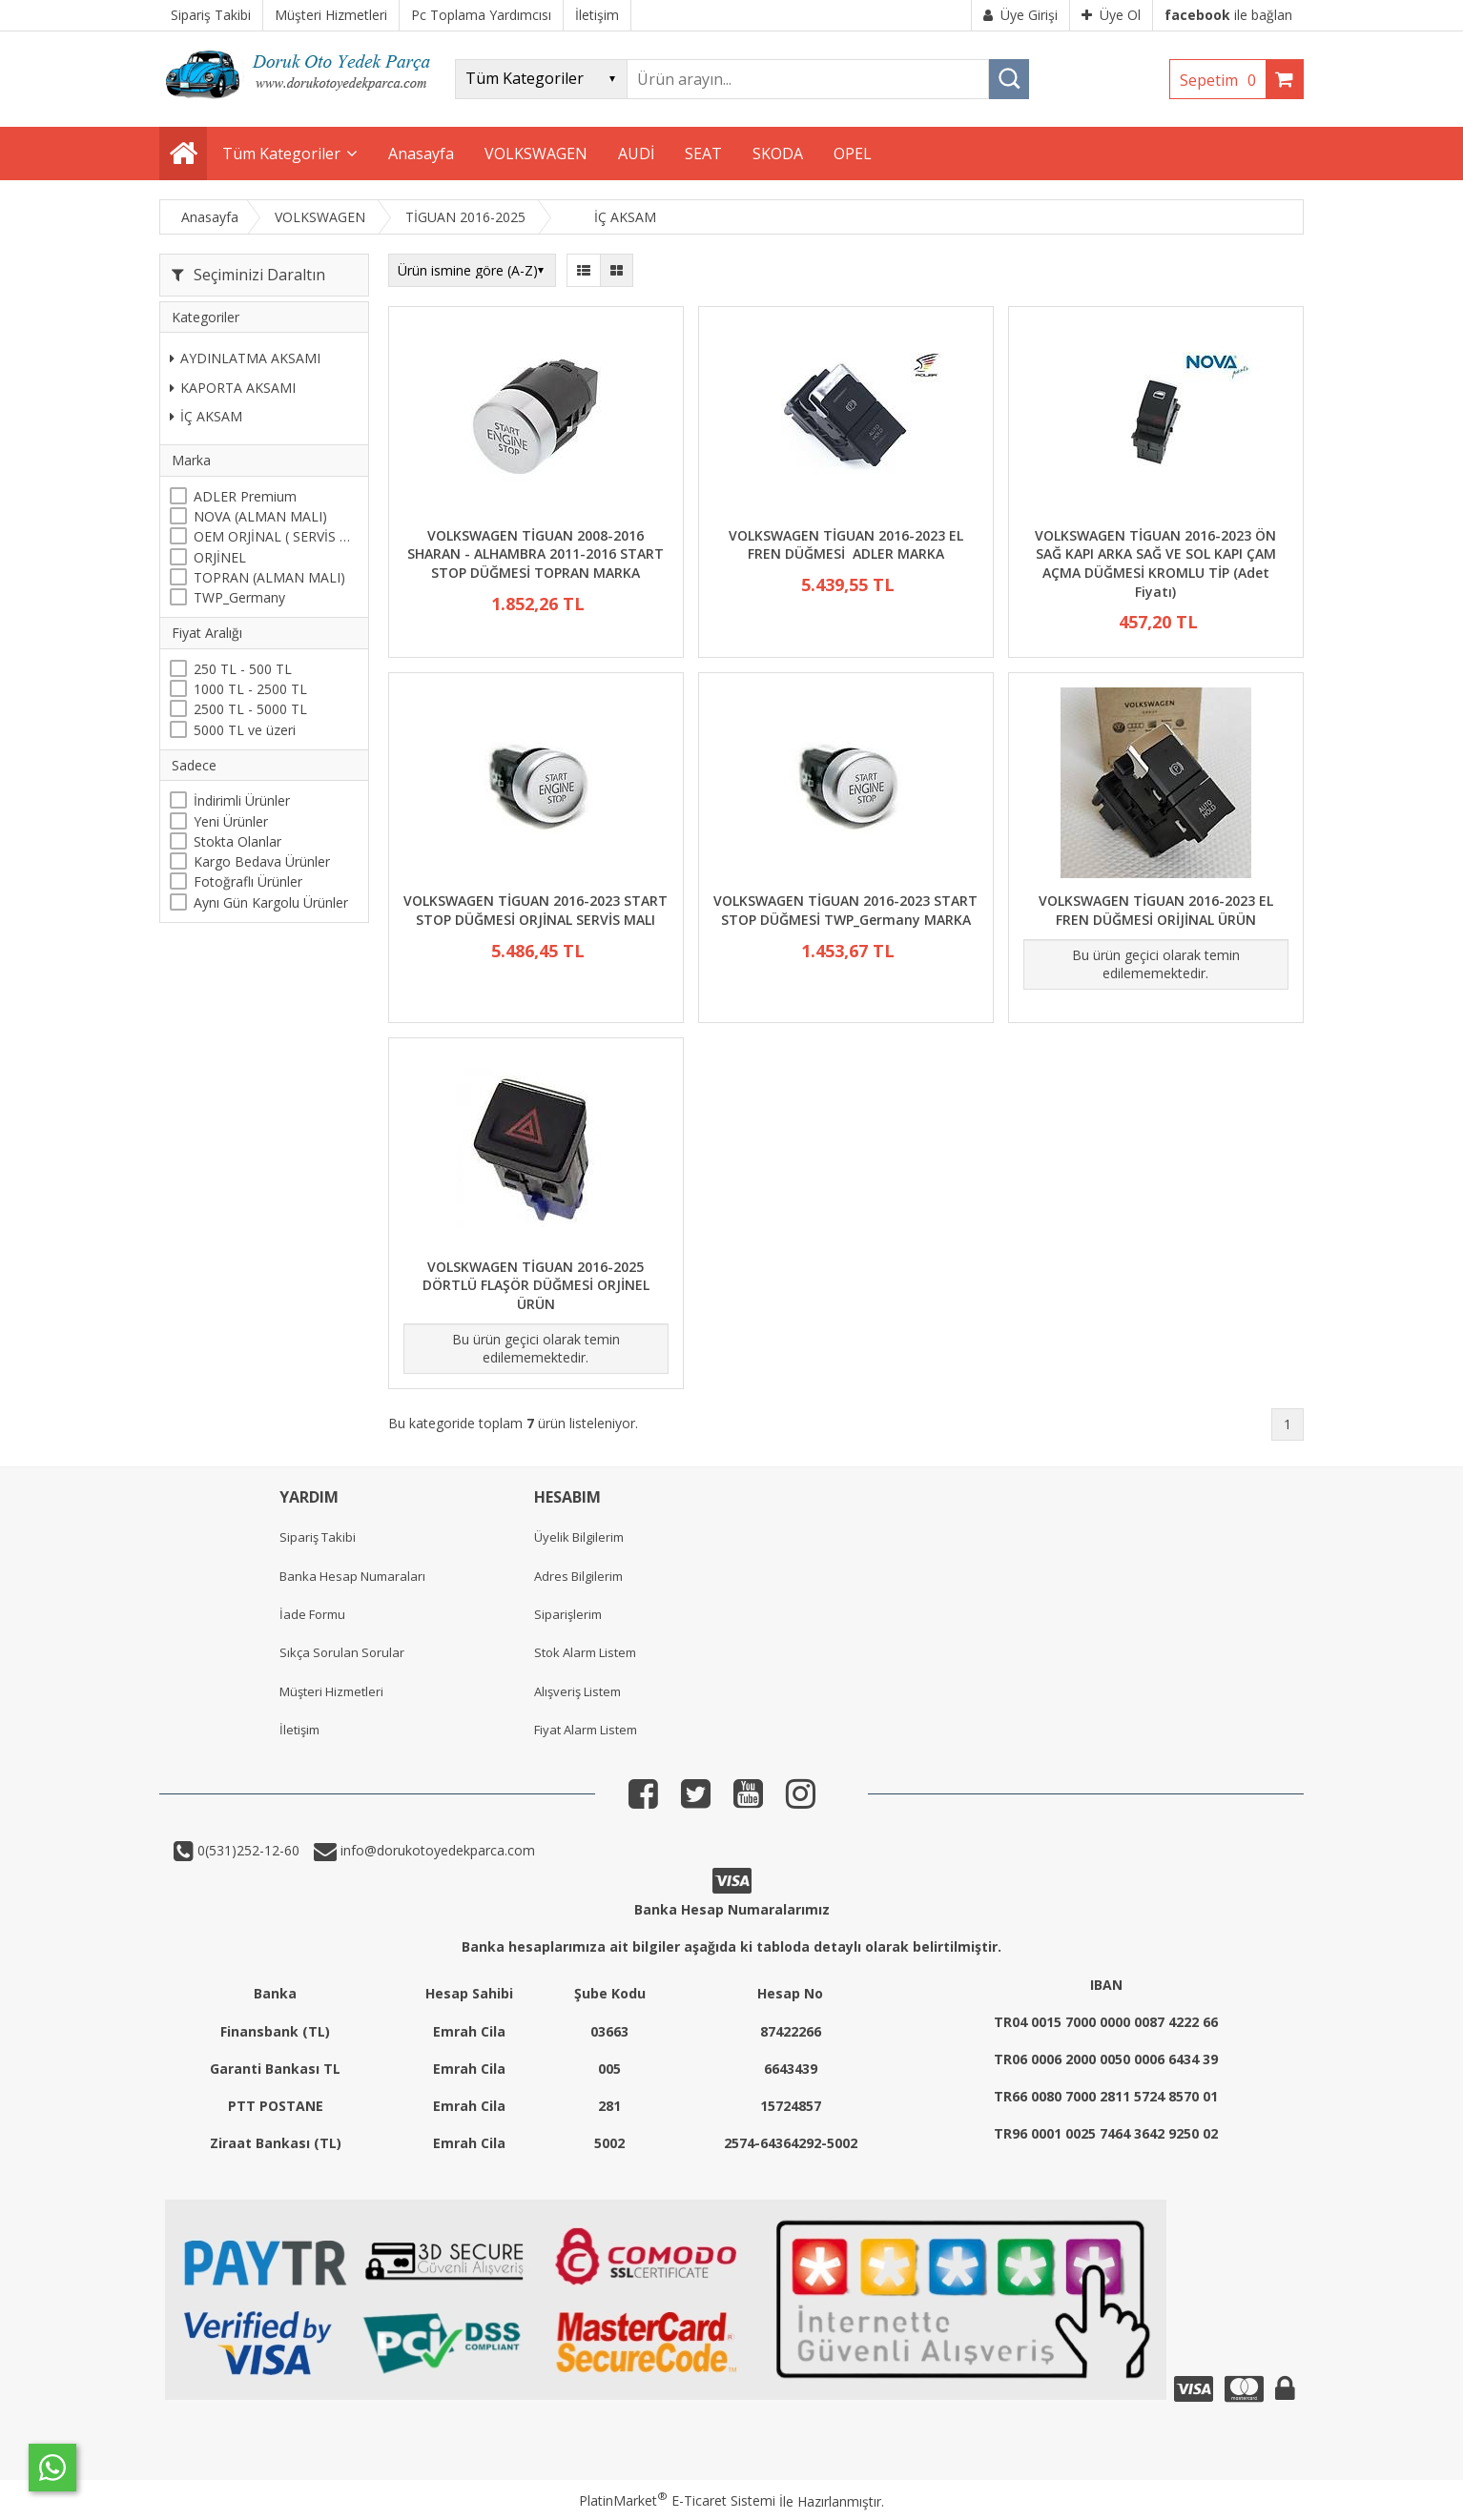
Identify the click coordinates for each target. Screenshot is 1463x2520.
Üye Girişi (1020, 15)
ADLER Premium (245, 496)
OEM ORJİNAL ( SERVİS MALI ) (276, 536)
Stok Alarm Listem (585, 1652)
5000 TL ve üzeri (245, 730)
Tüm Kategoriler (281, 153)
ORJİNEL (220, 557)
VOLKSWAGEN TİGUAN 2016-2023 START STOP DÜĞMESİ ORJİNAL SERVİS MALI (535, 910)
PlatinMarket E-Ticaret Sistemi (677, 2500)
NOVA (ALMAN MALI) (260, 516)
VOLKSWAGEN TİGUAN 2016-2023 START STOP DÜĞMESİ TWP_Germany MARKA (845, 910)
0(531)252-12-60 (246, 1850)
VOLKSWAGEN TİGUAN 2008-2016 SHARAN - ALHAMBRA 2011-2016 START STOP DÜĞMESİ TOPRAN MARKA (535, 554)
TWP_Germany (239, 597)
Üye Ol (1111, 15)
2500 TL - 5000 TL (250, 709)
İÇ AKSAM (206, 416)
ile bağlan (1228, 15)
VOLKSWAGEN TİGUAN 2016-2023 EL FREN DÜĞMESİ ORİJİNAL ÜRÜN (1156, 910)
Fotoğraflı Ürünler (248, 881)
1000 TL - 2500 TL (250, 689)
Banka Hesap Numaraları (352, 1576)
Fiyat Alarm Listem (585, 1729)
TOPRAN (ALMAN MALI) (269, 577)
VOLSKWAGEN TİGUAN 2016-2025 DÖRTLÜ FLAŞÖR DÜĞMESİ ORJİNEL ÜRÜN (535, 1285)
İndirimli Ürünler (242, 800)
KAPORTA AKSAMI (233, 388)
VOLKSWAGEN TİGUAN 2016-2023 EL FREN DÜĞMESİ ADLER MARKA (846, 544)
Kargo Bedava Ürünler (262, 861)
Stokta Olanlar (237, 841)
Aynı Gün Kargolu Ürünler (271, 902)
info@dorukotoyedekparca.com (436, 1850)
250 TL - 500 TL (243, 669)
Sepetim (1223, 80)
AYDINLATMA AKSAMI (245, 358)
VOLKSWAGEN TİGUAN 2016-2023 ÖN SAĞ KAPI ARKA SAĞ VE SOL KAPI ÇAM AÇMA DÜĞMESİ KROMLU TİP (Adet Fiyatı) (1155, 563)
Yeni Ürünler (231, 821)
